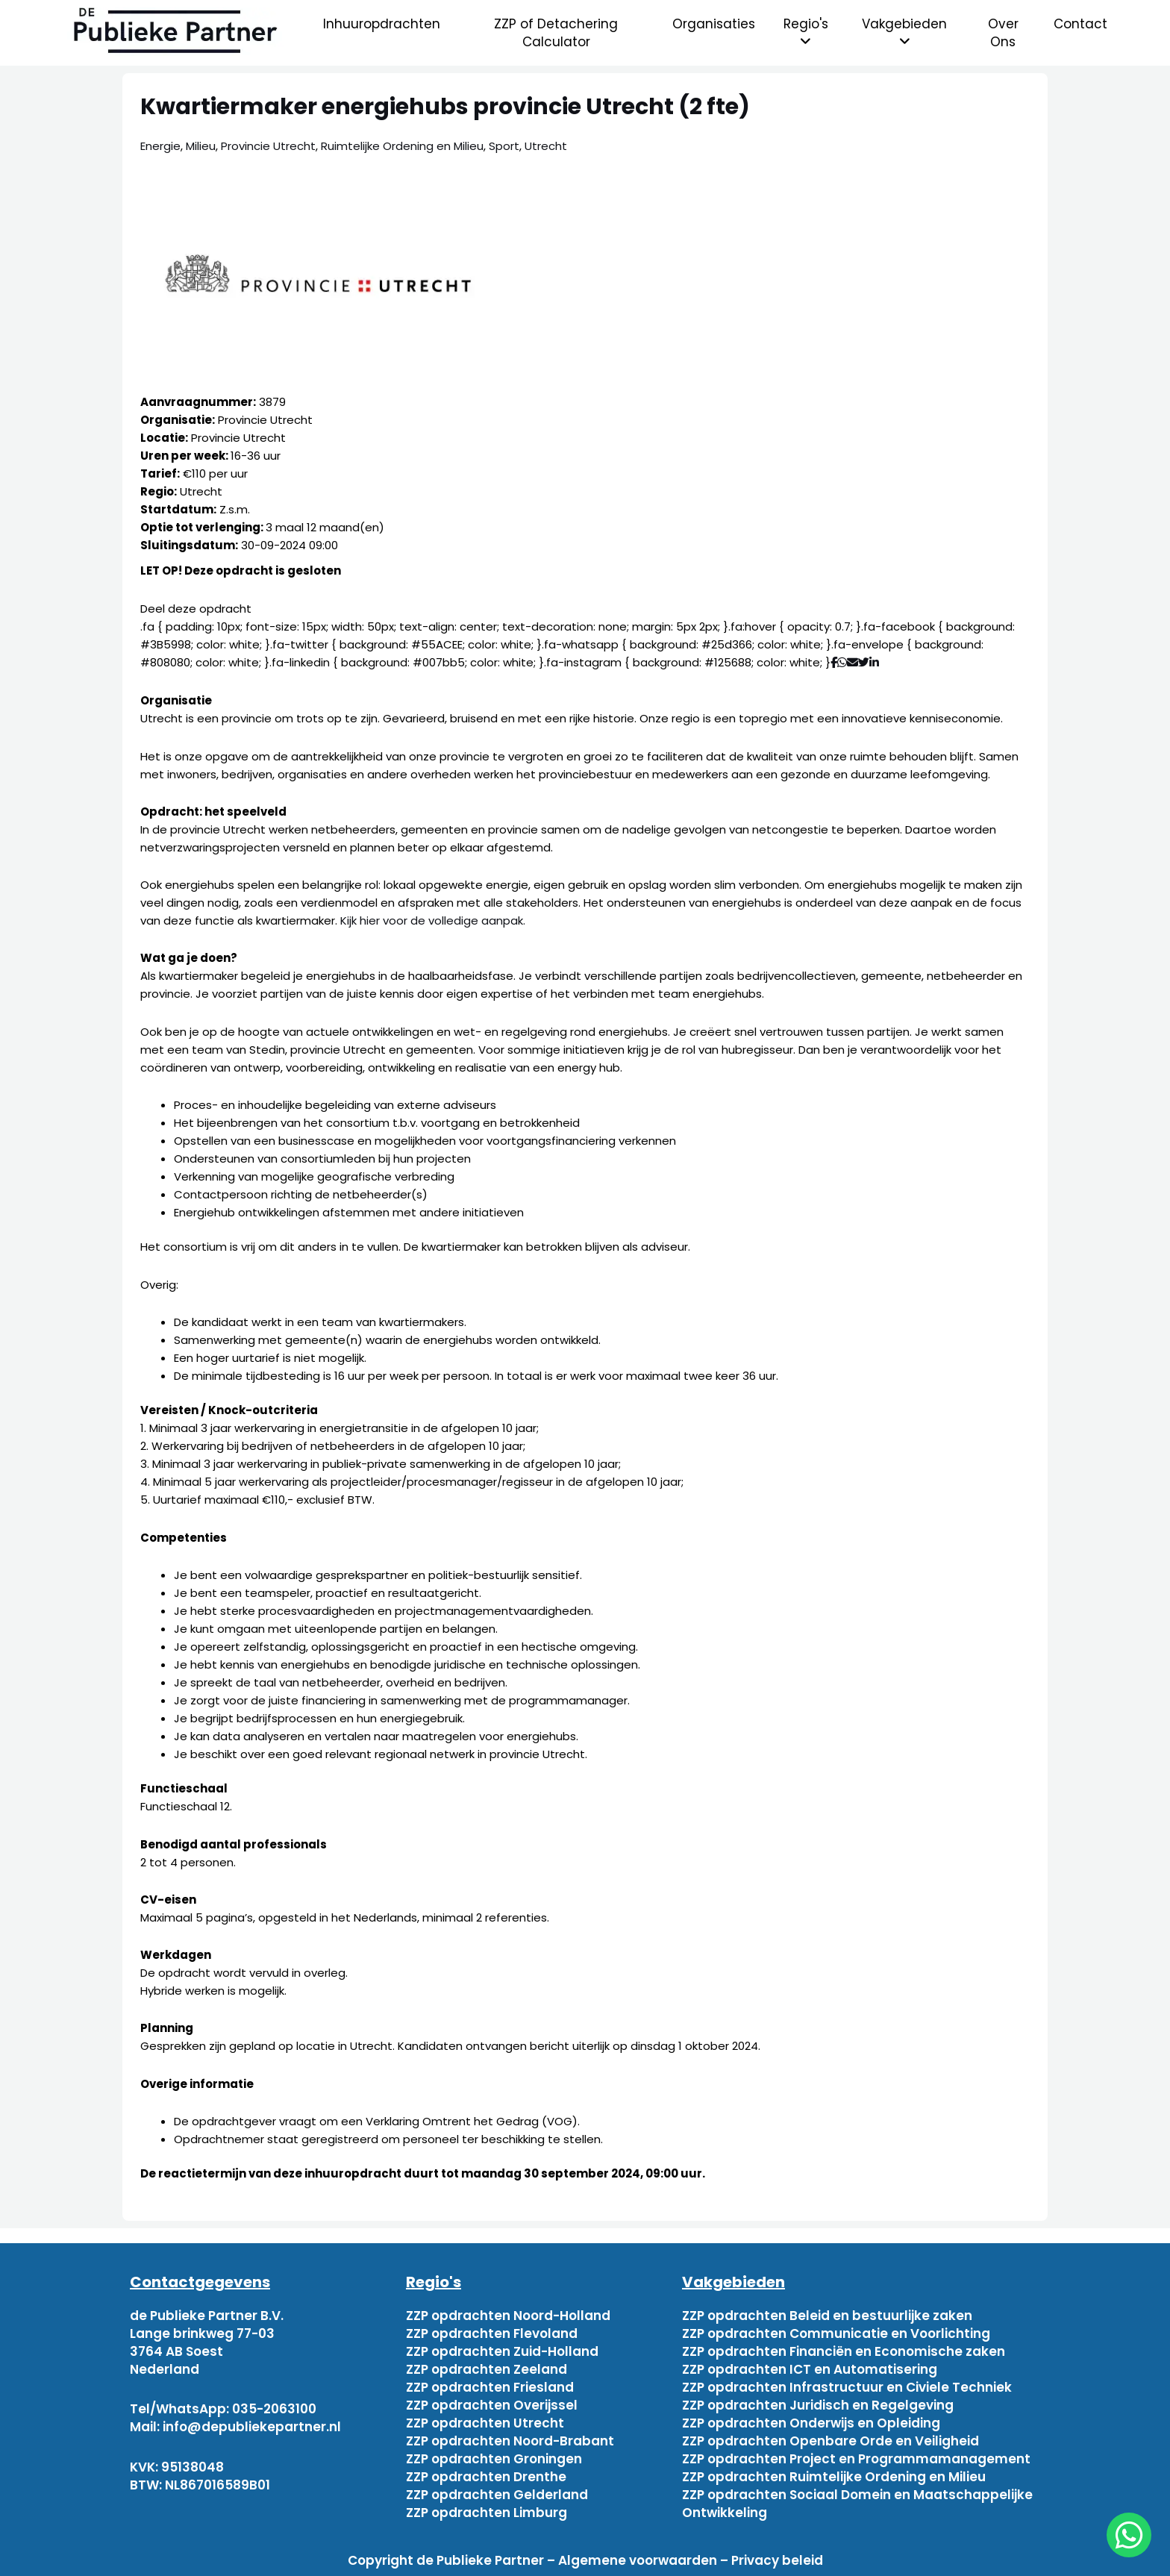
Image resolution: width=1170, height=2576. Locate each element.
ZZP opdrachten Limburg (486, 2513)
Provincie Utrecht (268, 146)
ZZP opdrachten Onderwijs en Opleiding (811, 2423)
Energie (160, 146)
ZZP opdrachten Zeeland (486, 2369)
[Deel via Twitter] (863, 662)
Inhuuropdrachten (381, 24)
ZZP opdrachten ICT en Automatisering (809, 2369)
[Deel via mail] (852, 662)
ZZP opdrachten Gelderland (497, 2495)
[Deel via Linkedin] (877, 662)
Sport (504, 146)
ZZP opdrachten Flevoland (492, 2333)
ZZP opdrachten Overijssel (492, 2405)
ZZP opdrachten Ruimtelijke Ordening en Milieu (834, 2477)
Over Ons (1003, 33)
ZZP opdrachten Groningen (494, 2459)
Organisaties (713, 24)
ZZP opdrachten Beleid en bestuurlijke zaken (827, 2316)
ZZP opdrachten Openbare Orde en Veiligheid (830, 2441)
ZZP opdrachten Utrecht (485, 2423)
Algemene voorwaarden (637, 2560)
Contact (1080, 24)
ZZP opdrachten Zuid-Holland (502, 2351)
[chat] (1129, 2535)
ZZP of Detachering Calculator (556, 33)
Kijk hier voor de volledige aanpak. (432, 920)
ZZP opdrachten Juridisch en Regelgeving (818, 2405)
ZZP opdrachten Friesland (490, 2387)
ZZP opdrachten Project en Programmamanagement (856, 2459)
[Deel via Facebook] (833, 662)
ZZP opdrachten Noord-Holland (508, 2316)
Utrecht (546, 146)
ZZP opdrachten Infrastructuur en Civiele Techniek (847, 2387)
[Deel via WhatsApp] (842, 662)
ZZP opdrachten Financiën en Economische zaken (843, 2351)
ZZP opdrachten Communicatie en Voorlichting (836, 2333)
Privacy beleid (777, 2560)
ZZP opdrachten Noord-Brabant (510, 2441)
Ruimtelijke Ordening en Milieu (402, 146)
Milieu (201, 146)
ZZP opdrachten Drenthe (486, 2477)
